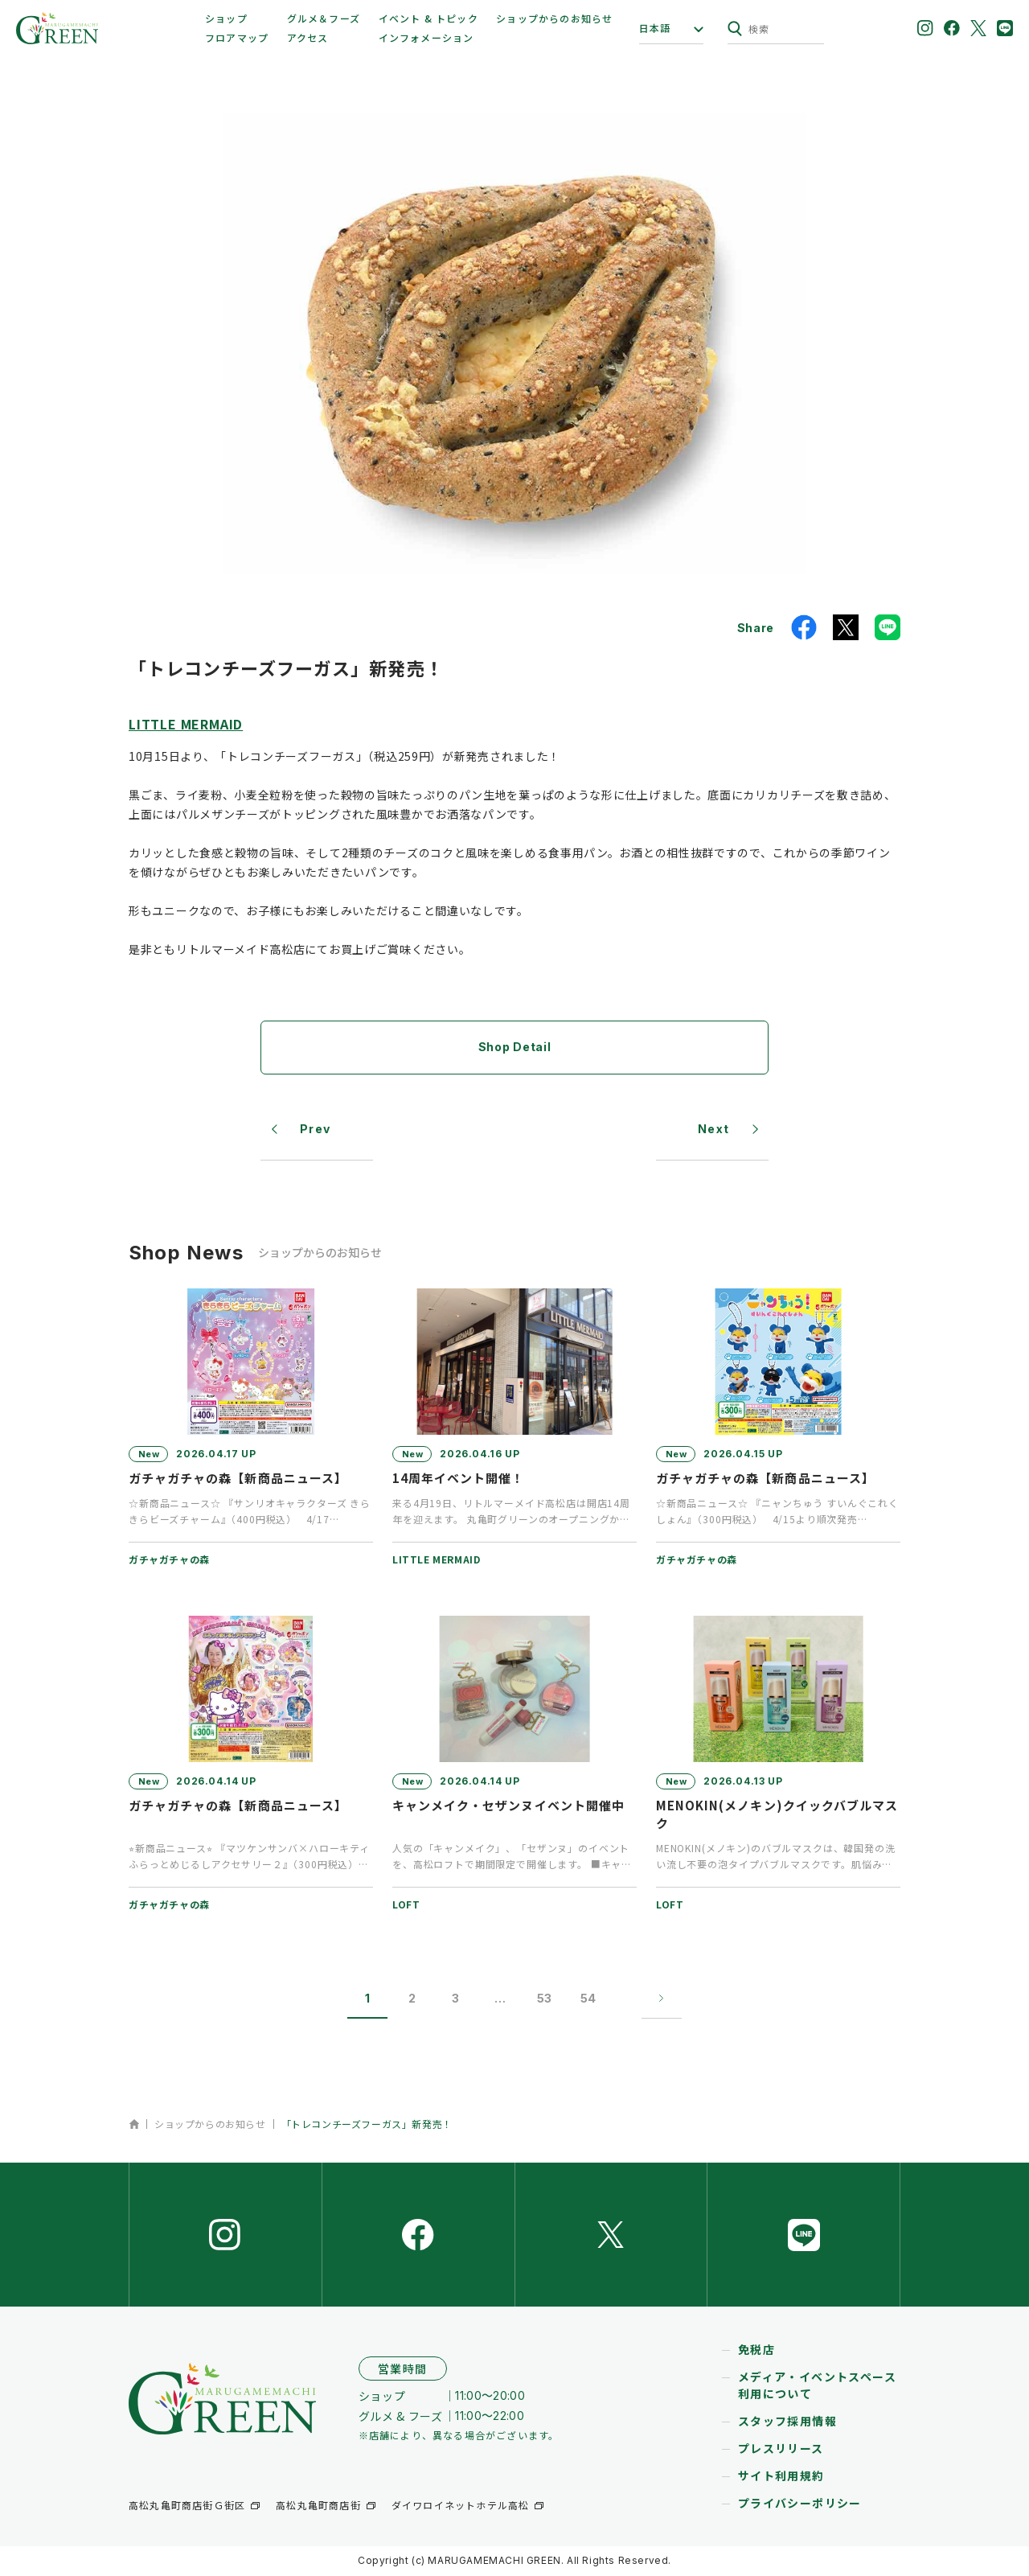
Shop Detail (514, 1047)
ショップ (226, 18)
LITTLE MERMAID (186, 723)
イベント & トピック (428, 18)
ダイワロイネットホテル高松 (461, 2506)
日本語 (655, 28)
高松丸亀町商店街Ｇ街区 (187, 2506)
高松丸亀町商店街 (318, 2506)
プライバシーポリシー (800, 2504)
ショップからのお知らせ (554, 18)
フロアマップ (237, 37)
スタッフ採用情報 (787, 2422)
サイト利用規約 (781, 2477)
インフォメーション (426, 37)
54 (588, 1999)
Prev (315, 1129)
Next (714, 1129)
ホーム (134, 2124)
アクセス (308, 37)
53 (544, 1999)
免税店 (756, 2351)
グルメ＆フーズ (323, 18)
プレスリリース (781, 2450)
